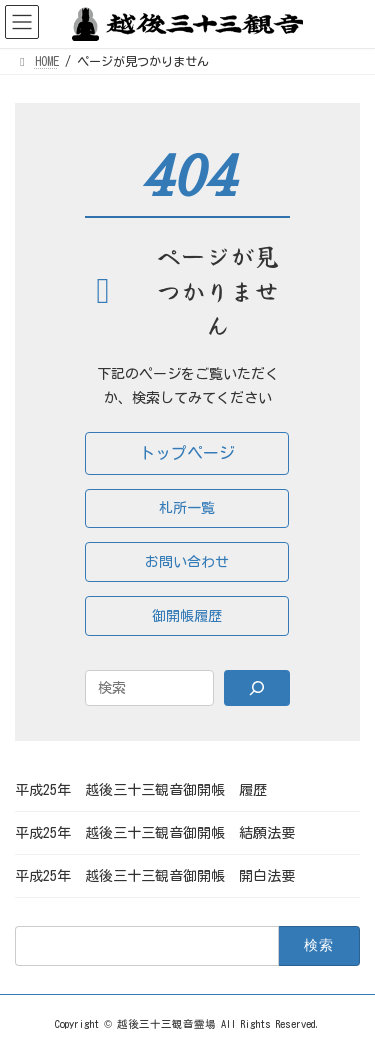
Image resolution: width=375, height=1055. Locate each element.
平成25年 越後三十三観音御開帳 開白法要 (155, 876)
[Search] (257, 688)
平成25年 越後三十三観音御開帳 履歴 (141, 790)
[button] (187, 453)
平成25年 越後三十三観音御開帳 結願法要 (155, 833)
